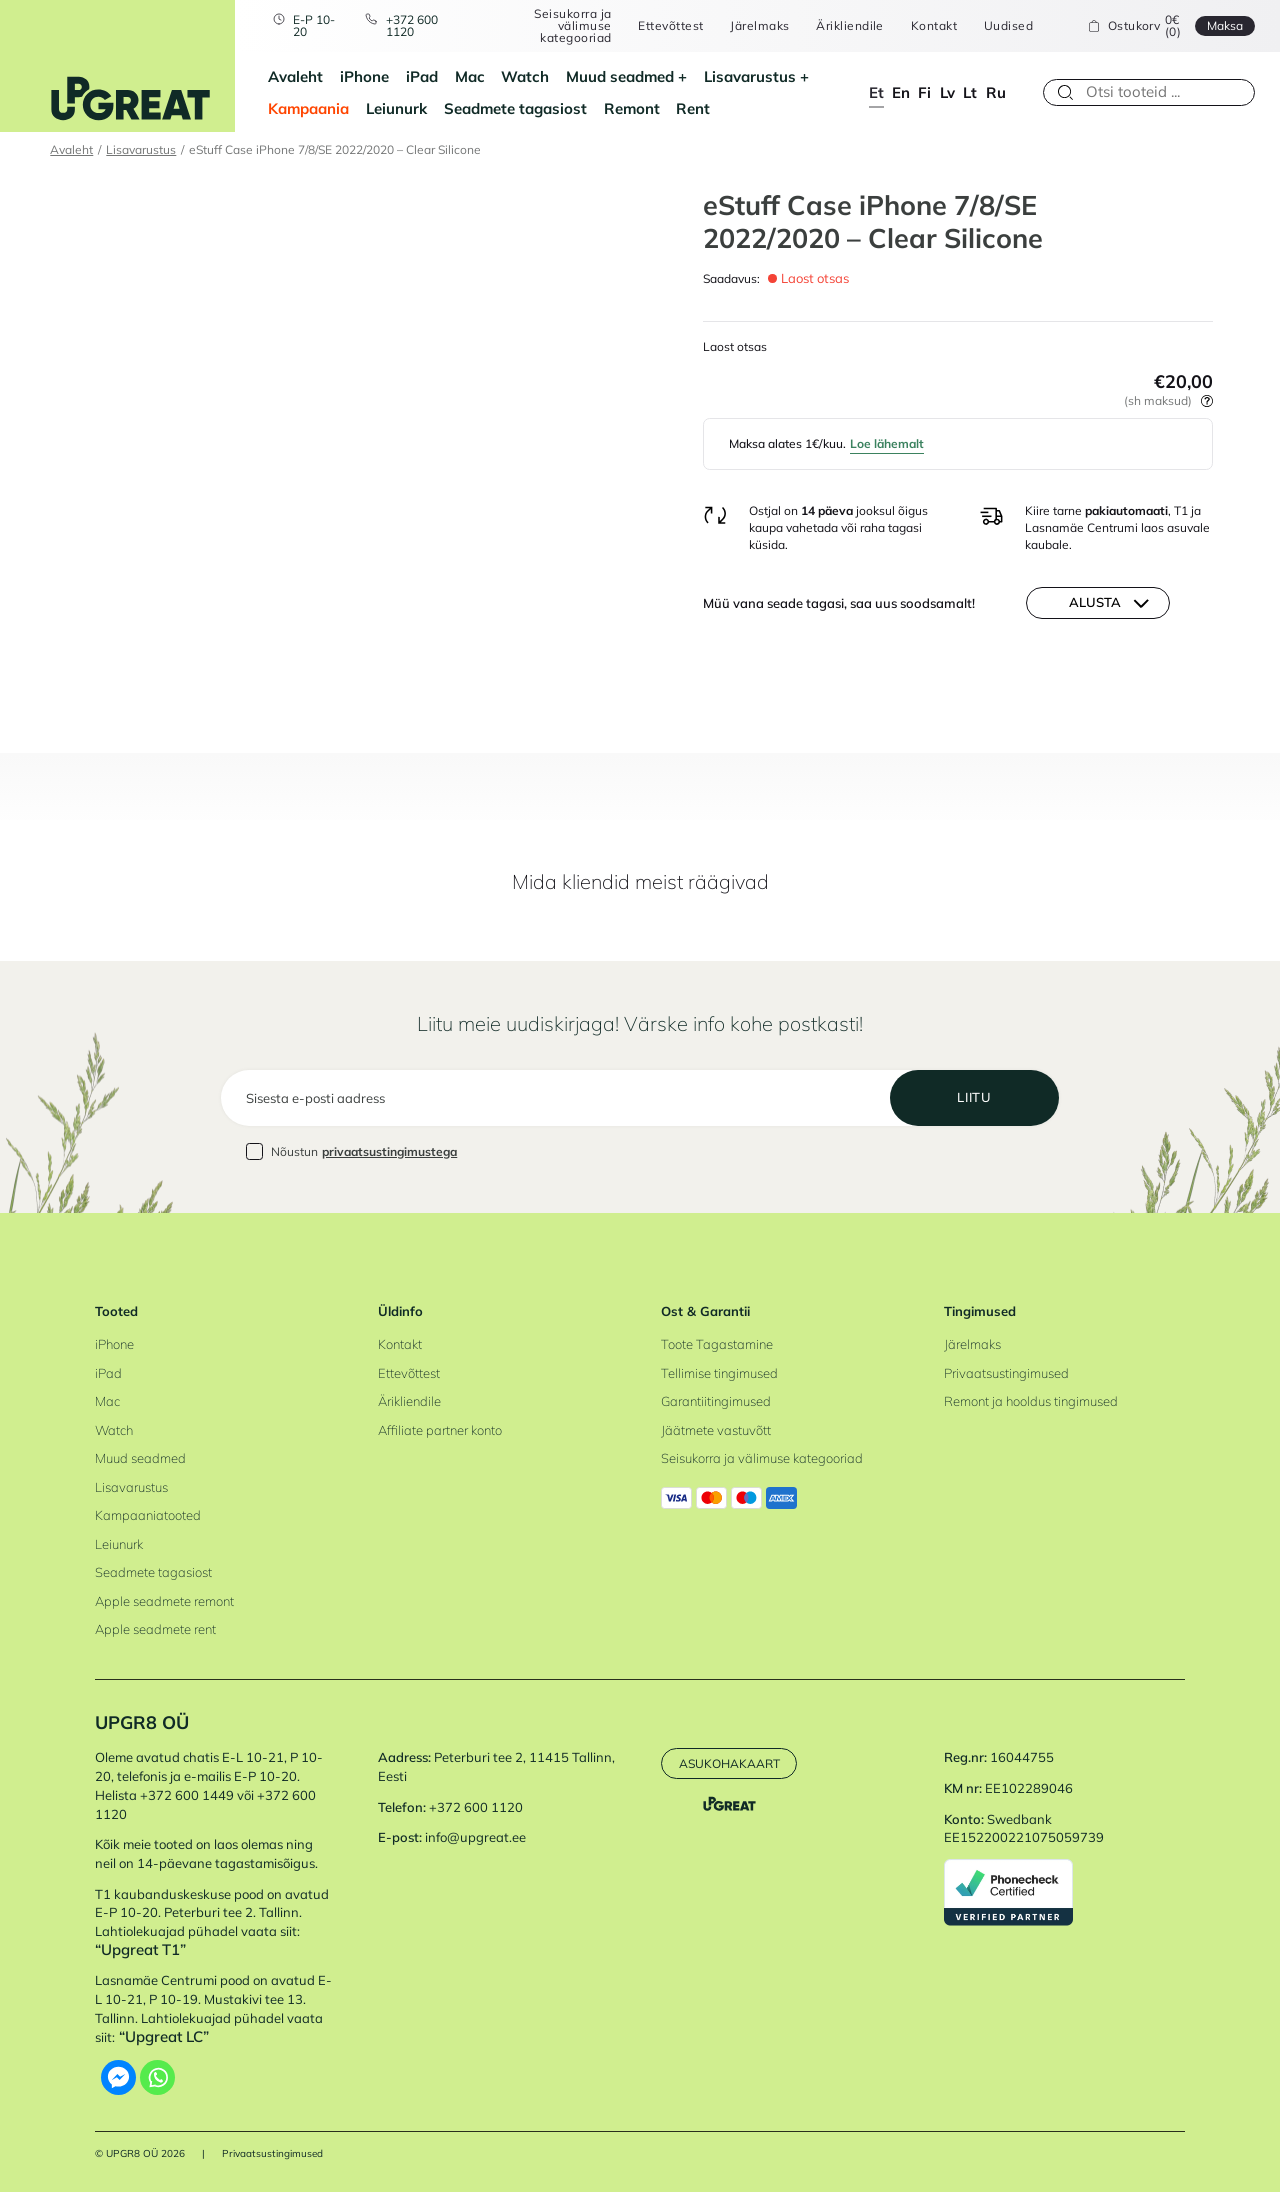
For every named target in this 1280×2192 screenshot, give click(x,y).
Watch (525, 76)
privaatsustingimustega (389, 1151)
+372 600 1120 (412, 25)
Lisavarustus (750, 76)
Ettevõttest (670, 26)
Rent (693, 108)
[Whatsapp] (157, 2077)
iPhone (364, 76)
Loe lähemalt (887, 443)
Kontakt (934, 26)
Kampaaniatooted (148, 1515)
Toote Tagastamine (717, 1344)
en (901, 92)
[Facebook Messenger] (118, 2077)
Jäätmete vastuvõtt (716, 1430)
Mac (470, 76)
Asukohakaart (729, 1763)
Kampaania (308, 108)
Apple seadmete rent (155, 1629)
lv (947, 92)
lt (970, 92)
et (876, 92)
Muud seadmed (620, 76)
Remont (632, 108)
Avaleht (295, 76)
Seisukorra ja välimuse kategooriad (572, 25)
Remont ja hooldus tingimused (1031, 1401)
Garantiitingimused (716, 1401)
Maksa (1225, 25)
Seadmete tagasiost (515, 108)
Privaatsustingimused (1006, 1373)
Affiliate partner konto (440, 1430)
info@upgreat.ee (475, 1837)
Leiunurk (396, 108)
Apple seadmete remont (164, 1601)
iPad (422, 76)
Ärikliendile (850, 26)
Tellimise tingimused (719, 1373)
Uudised (1008, 26)
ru (996, 92)
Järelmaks (759, 26)
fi (924, 92)
